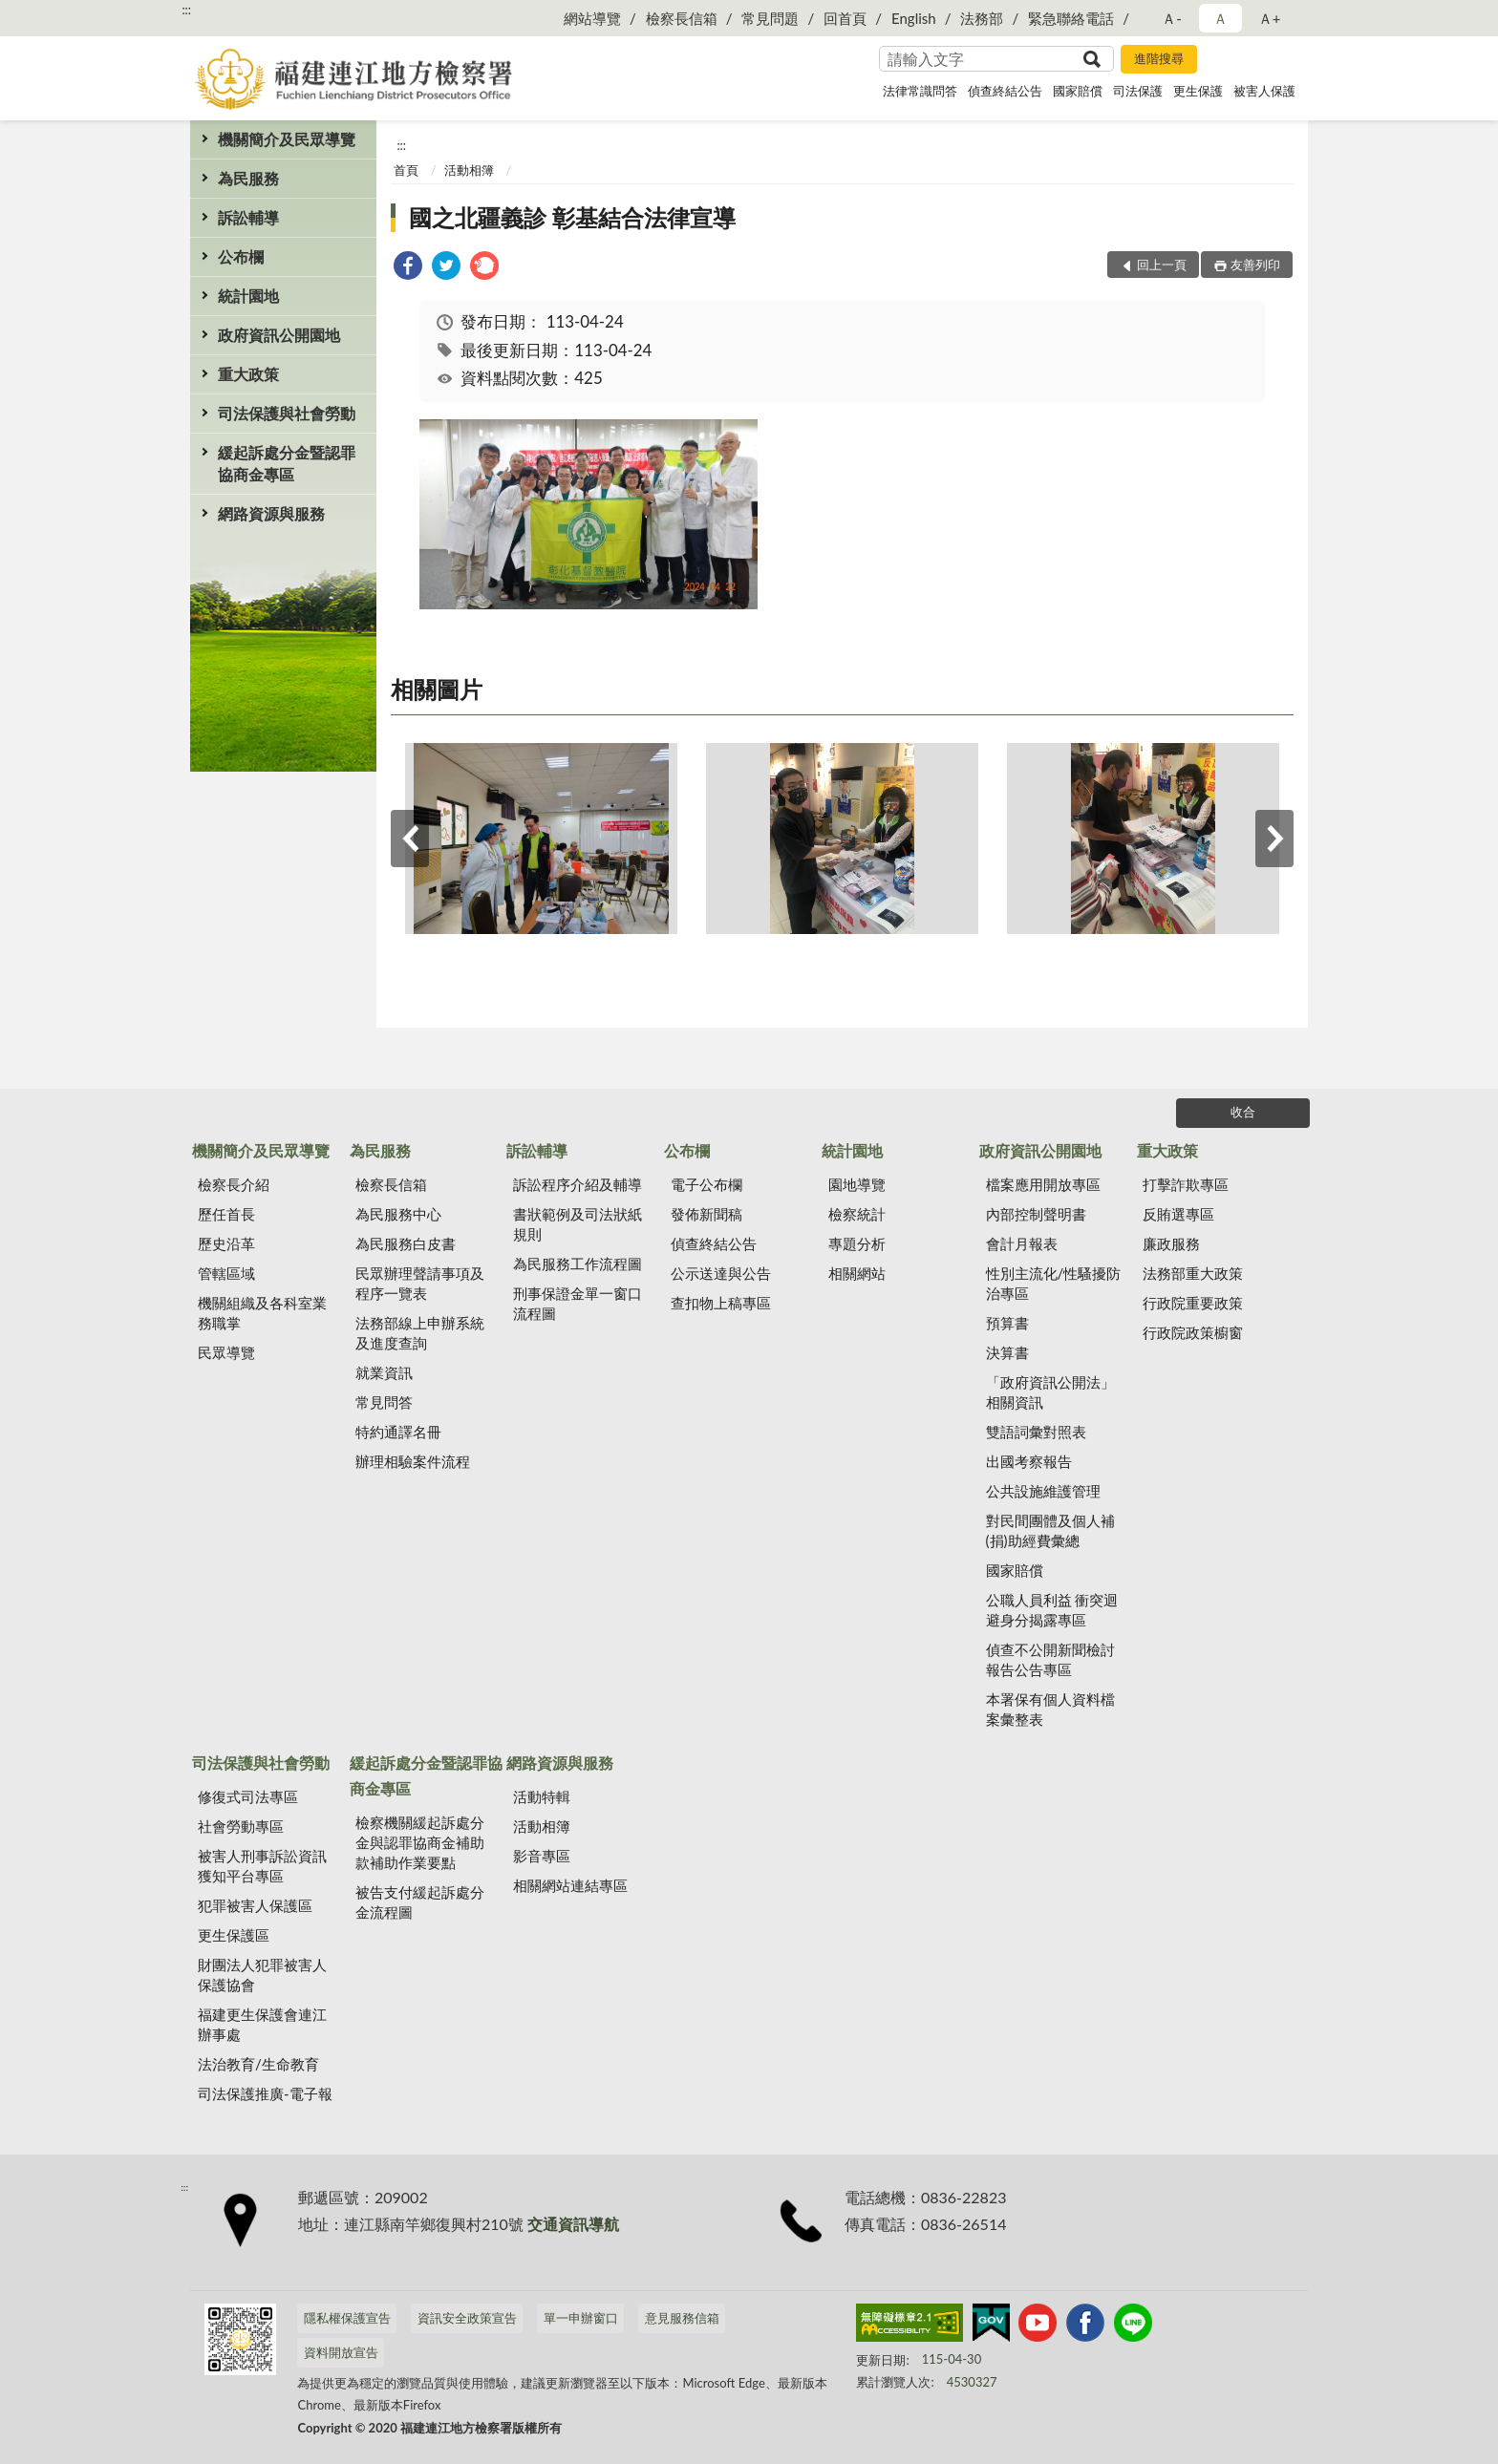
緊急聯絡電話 (1071, 18)
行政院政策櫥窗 (1193, 1332)
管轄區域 (226, 1273)
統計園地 (248, 296)
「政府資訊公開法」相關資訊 (1050, 1392)
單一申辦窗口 (581, 2318)
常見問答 (384, 1402)
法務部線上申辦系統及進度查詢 (419, 1332)
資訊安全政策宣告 (467, 2318)
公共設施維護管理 (1043, 1490)
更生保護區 (233, 1935)
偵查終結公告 (1005, 90)
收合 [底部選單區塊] (1242, 1111)
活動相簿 (469, 170)
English (913, 18)
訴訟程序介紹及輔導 (577, 1184)
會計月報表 (1022, 1243)
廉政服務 (1171, 1243)
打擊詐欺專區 (1186, 1184)
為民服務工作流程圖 (577, 1263)
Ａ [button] (1220, 18)
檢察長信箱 (681, 18)
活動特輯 (541, 1796)
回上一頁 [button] (1162, 264)
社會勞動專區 (241, 1826)
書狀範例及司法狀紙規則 (577, 1224)
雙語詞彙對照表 (1036, 1431)
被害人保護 (1264, 90)
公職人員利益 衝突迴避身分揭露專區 (1052, 1609)
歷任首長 (226, 1213)
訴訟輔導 (248, 217)
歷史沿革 (226, 1243)
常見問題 (770, 18)
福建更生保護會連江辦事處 (262, 2024)
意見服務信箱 (682, 2318)
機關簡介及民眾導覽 (286, 139)
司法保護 (1138, 90)
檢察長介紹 (233, 1184)
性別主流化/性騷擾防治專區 (1054, 1283)
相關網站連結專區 (570, 1885)
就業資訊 (384, 1372)
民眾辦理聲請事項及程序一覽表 (419, 1283)
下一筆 (1274, 838)
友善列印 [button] (1255, 264)
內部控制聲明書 (1036, 1213)
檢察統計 (857, 1213)
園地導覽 (857, 1184)
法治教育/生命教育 (258, 2063)
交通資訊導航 (573, 2224)
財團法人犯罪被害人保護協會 (262, 1974)
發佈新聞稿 (706, 1213)
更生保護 (1198, 90)
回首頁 (845, 18)
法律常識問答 (920, 90)
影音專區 (541, 1855)
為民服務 (248, 178)
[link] (408, 268)
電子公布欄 (706, 1184)
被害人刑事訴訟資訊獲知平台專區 (262, 1865)
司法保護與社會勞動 (286, 413)
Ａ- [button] (1172, 18)
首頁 (406, 170)
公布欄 (241, 256)
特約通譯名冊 (398, 1431)
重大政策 (248, 374)
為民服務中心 (398, 1213)
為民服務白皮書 (405, 1243)
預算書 (1007, 1322)
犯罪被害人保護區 (255, 1905)
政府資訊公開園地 (279, 335)
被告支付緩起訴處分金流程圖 (419, 1902)
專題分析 (857, 1243)
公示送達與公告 (721, 1273)
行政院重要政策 (1193, 1302)
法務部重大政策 (1193, 1273)
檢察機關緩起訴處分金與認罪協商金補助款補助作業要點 (419, 1842)
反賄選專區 (1178, 1213)
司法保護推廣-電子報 (265, 2093)
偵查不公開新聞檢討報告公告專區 (1050, 1659)
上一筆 (410, 838)
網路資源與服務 (271, 513)
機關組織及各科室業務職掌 (262, 1312)
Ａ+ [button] (1269, 18)
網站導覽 (592, 18)
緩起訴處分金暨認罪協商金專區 (286, 463)
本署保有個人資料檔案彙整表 (1050, 1709)
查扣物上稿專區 (721, 1302)
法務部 (981, 18)
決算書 (1007, 1352)
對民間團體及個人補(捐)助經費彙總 (1050, 1530)
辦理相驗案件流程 (412, 1461)
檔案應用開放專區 (1043, 1184)
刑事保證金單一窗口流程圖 (577, 1303)
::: (186, 9)
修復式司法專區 (248, 1796)
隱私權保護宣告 (347, 2318)
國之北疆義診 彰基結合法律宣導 (572, 217)
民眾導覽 (226, 1352)
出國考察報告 (1029, 1461)
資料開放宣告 (341, 2352)
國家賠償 (1077, 90)
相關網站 (857, 1273)
